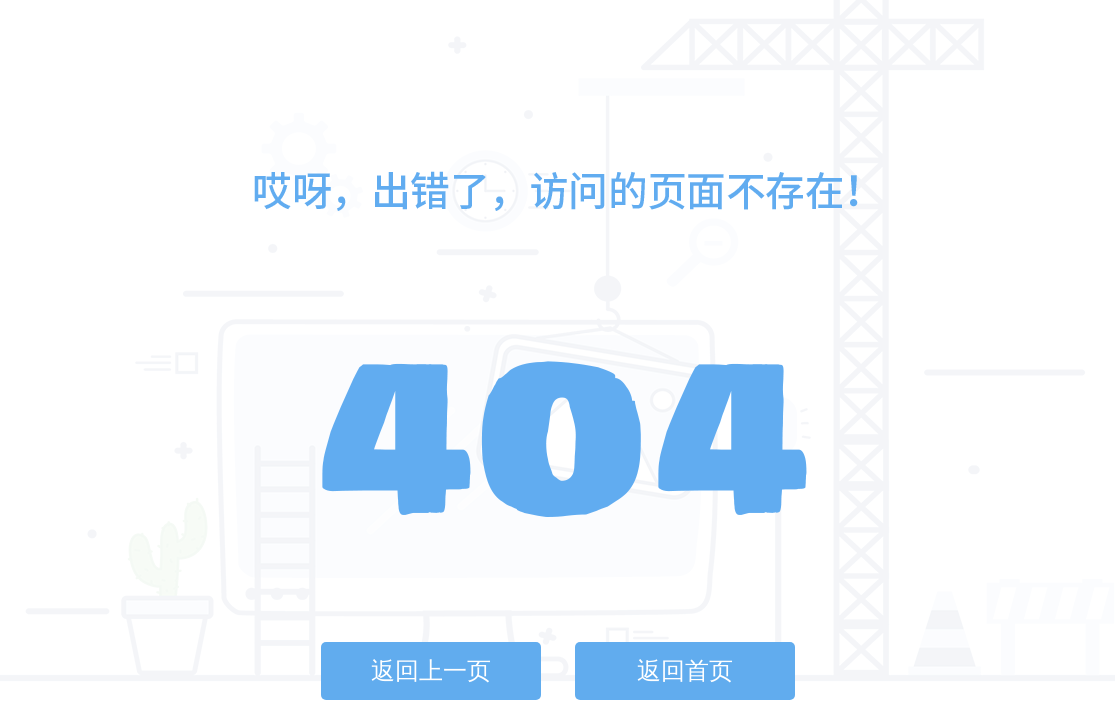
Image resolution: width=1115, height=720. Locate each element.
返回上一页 (431, 671)
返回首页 (685, 671)
